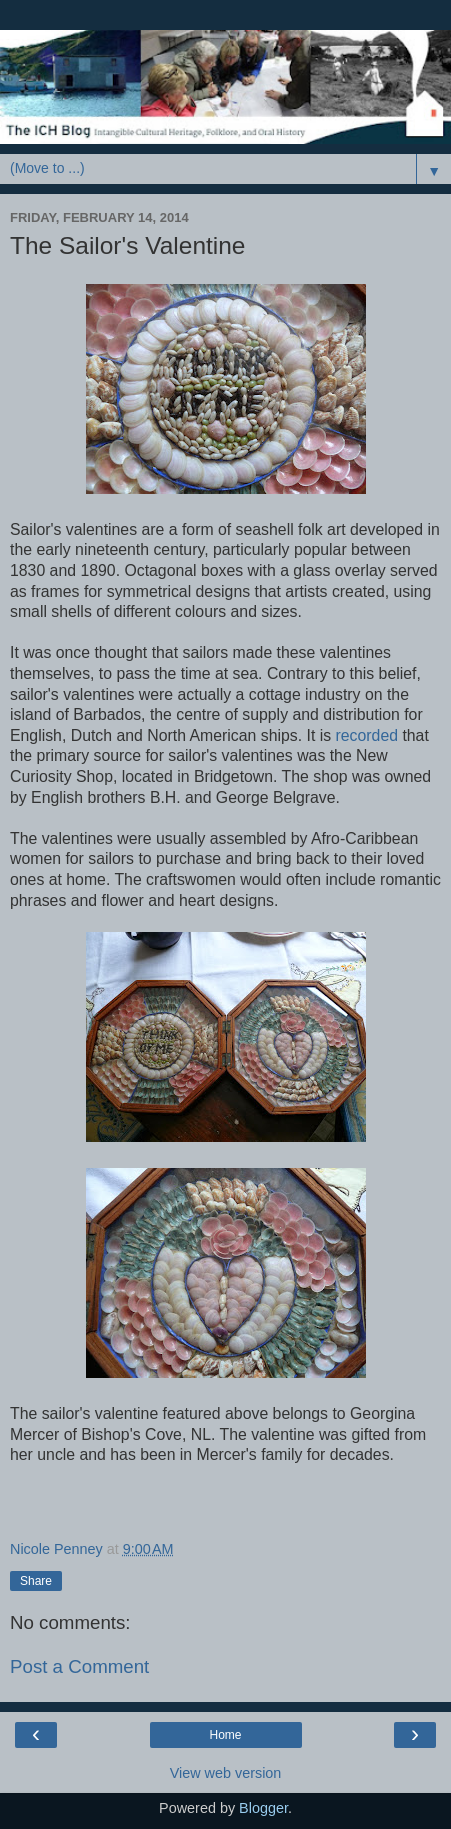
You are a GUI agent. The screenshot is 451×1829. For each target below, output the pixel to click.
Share (36, 1581)
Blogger (263, 1808)
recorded (367, 735)
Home (225, 1735)
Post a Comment (79, 1666)
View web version (226, 1773)
